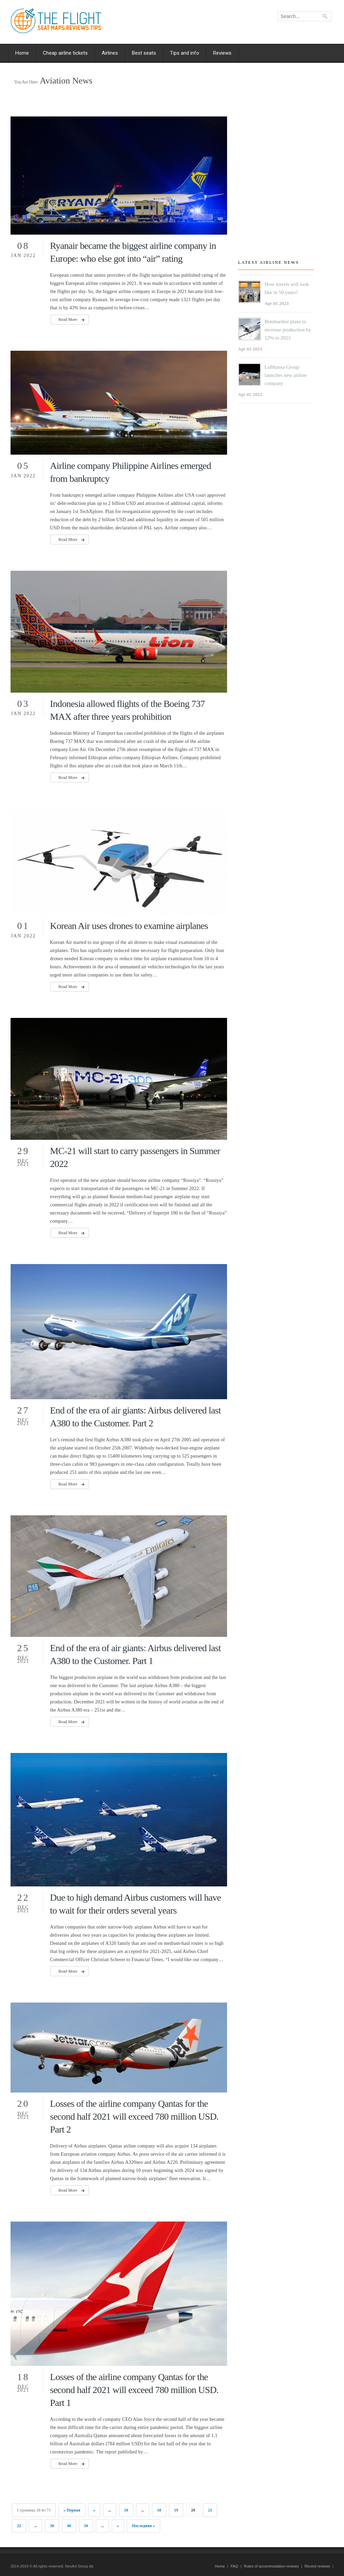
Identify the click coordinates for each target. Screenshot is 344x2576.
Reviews (222, 53)
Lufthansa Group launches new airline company (285, 375)
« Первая (72, 2510)
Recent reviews (317, 2566)
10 (126, 2510)
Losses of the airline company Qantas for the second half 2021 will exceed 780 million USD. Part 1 (134, 2390)
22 (19, 2525)
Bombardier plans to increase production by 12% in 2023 (287, 330)
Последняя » (143, 2525)
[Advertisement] (279, 184)
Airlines (110, 53)
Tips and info (184, 53)
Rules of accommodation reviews (271, 2566)
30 (52, 2525)
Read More (67, 319)
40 (69, 2525)
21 (210, 2510)
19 (176, 2510)
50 (86, 2525)
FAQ (234, 2566)
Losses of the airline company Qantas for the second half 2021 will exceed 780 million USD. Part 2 (134, 2116)
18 (159, 2510)
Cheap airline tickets (65, 53)
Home (22, 53)
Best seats (144, 53)
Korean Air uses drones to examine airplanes (129, 925)
